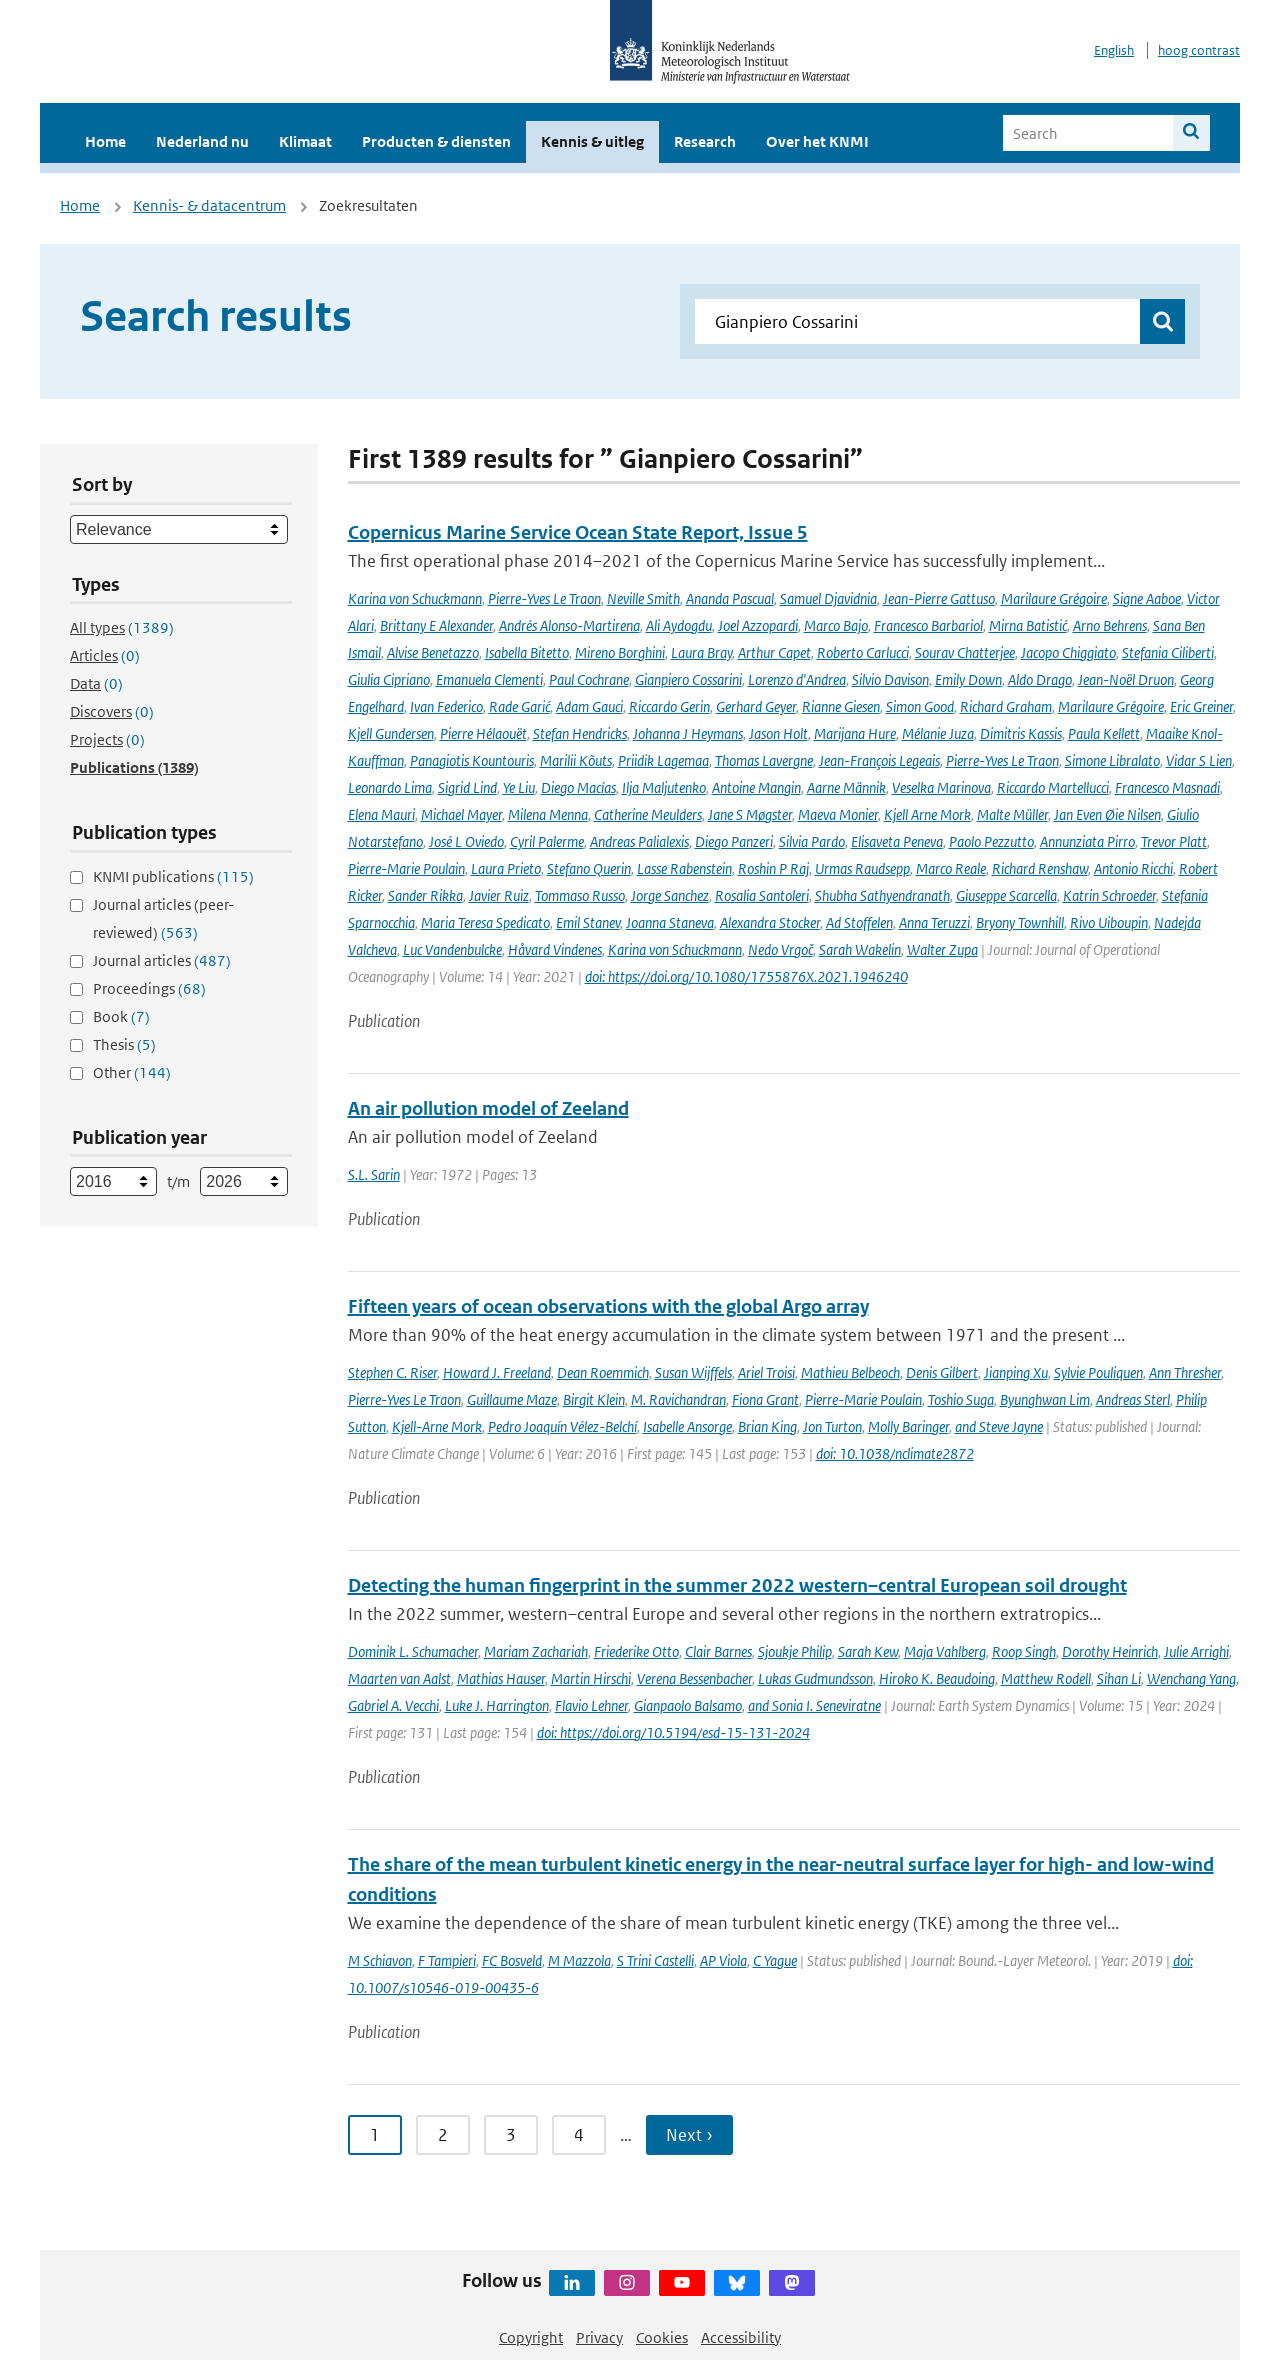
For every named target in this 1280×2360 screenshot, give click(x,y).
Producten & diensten (436, 141)
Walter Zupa (942, 949)
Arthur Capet (774, 652)
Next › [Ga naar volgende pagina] (689, 2135)
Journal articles (162, 960)
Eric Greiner (1201, 706)
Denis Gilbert (942, 1372)
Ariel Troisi (766, 1372)
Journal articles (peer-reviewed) (163, 918)
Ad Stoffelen (859, 922)
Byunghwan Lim (1045, 1399)
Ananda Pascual (730, 598)
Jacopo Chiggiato (1068, 652)
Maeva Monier (838, 814)
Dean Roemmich (603, 1372)
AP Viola (723, 1960)
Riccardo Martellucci (1053, 787)
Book (121, 1016)
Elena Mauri (381, 814)
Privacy (599, 2337)
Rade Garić (519, 706)
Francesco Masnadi (1167, 787)
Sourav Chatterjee (965, 652)
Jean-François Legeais (879, 760)
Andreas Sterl (1133, 1399)
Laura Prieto (506, 868)
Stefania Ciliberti (1168, 652)
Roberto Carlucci (863, 652)
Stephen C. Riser (392, 1372)
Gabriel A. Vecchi (393, 1705)
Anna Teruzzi (934, 922)
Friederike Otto (636, 1651)
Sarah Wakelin (860, 949)
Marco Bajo (836, 625)
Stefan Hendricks (580, 733)
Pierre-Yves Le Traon (544, 598)
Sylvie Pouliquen (1098, 1372)
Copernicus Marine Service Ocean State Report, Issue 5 (578, 532)
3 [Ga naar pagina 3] (511, 2135)
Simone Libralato (1112, 760)
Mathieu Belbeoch (850, 1372)
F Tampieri (447, 1960)
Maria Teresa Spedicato (485, 922)
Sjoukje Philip (795, 1651)
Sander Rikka (425, 895)
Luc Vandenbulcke (452, 949)
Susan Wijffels (693, 1372)
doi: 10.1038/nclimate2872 (895, 1453)
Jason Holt (778, 733)
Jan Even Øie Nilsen (1107, 814)
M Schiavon (380, 1960)
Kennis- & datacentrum (209, 205)
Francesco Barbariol (928, 625)
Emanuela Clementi (489, 679)
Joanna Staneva (670, 922)
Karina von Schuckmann (415, 598)
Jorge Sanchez (670, 895)
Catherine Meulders (648, 814)
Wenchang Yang (1191, 1678)
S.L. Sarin (374, 1174)
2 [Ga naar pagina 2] (443, 2135)
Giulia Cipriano (389, 679)
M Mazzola (579, 1960)
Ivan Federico (446, 706)
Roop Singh (1024, 1651)
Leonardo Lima (390, 787)
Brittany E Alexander (436, 625)
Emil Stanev (588, 922)
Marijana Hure (855, 733)
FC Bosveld (512, 1960)
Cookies (662, 2337)
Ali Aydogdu (679, 625)
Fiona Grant (765, 1399)
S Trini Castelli (655, 1960)
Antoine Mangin (756, 787)
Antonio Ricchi (1133, 868)
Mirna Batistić (1028, 625)
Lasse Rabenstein (684, 868)
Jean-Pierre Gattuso (939, 598)
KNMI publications (173, 876)
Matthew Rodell (1046, 1678)
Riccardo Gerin (669, 706)
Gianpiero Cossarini (688, 679)
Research (705, 141)
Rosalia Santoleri (762, 895)
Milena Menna (548, 814)
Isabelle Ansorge (687, 1426)
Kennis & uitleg (592, 141)
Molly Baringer (908, 1426)
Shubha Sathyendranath (882, 895)
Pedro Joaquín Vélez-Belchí (562, 1426)
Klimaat (305, 141)
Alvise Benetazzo (433, 652)
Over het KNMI (817, 141)
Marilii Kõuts (576, 760)
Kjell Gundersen (391, 733)
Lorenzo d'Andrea (797, 679)
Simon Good (920, 706)
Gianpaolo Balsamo (688, 1705)
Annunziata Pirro (1087, 841)
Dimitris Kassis (1021, 733)
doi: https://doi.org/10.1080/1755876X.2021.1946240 (746, 976)
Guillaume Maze (512, 1399)
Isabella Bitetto (527, 652)
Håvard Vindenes (555, 949)
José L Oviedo (466, 841)
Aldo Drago (1040, 679)
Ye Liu (519, 787)
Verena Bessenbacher (694, 1678)
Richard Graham (1006, 706)
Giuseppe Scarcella (1006, 895)
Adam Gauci (589, 706)
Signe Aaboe (1147, 598)
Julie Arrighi (1196, 1651)
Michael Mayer (461, 814)
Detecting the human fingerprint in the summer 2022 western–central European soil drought (737, 1585)
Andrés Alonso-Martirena (569, 625)
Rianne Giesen (841, 706)
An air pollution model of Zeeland (488, 1108)
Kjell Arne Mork (927, 814)
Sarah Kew (868, 1651)
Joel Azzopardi (758, 625)
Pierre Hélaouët (483, 733)
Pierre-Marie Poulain (406, 868)
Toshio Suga (961, 1399)
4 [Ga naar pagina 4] (579, 2135)
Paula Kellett (1104, 733)
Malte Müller (1012, 814)
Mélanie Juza (938, 733)
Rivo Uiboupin (1109, 922)
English (1114, 50)
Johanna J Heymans (688, 733)
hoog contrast (1199, 50)
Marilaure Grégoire (1054, 598)
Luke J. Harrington (497, 1705)
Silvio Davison (890, 679)
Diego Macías (578, 787)
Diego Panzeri (734, 841)
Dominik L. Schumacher (413, 1651)
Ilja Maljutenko (664, 787)
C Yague (775, 1960)
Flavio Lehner (591, 1705)
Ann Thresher (1185, 1372)
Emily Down (968, 679)
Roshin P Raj (773, 868)
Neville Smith (643, 598)
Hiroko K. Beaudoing (937, 1678)
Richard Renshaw (1040, 868)
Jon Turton (832, 1426)
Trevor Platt (1174, 841)
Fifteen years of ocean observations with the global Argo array (608, 1306)
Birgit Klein (594, 1399)
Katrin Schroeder (1109, 895)
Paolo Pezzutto (991, 841)
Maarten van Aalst (399, 1678)
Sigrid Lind (467, 787)
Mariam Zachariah (536, 1651)
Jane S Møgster (750, 814)
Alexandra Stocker (770, 922)
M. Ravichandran (678, 1399)
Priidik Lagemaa (663, 760)
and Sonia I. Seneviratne (814, 1705)
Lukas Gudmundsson (815, 1678)
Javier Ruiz (499, 895)
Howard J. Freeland (497, 1372)
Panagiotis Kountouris (472, 760)
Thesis (124, 1044)
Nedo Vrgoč (780, 949)
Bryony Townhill (1020, 922)
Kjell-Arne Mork (437, 1426)
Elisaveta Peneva (897, 841)
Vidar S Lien (1199, 760)
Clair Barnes (718, 1651)
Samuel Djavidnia (828, 598)
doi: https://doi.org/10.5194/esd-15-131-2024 (673, 1732)
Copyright (531, 2337)
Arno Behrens (1110, 625)
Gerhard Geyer (756, 706)
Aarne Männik (846, 787)
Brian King (767, 1426)
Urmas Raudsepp (862, 868)
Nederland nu (202, 141)
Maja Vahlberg (945, 1651)
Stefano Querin (589, 868)
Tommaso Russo (580, 895)
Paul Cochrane (589, 679)
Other (132, 1072)
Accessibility (741, 2337)
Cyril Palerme (547, 841)
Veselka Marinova (941, 787)
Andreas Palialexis (639, 841)
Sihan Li (1119, 1678)
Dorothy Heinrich (1110, 1651)
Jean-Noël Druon (1126, 679)
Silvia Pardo (812, 841)
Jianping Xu (1016, 1372)
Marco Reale (951, 868)
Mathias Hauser (501, 1678)
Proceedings (149, 988)
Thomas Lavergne (764, 760)
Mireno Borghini (620, 652)
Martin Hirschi (591, 1678)
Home (105, 141)
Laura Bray (701, 652)
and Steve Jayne (999, 1426)
